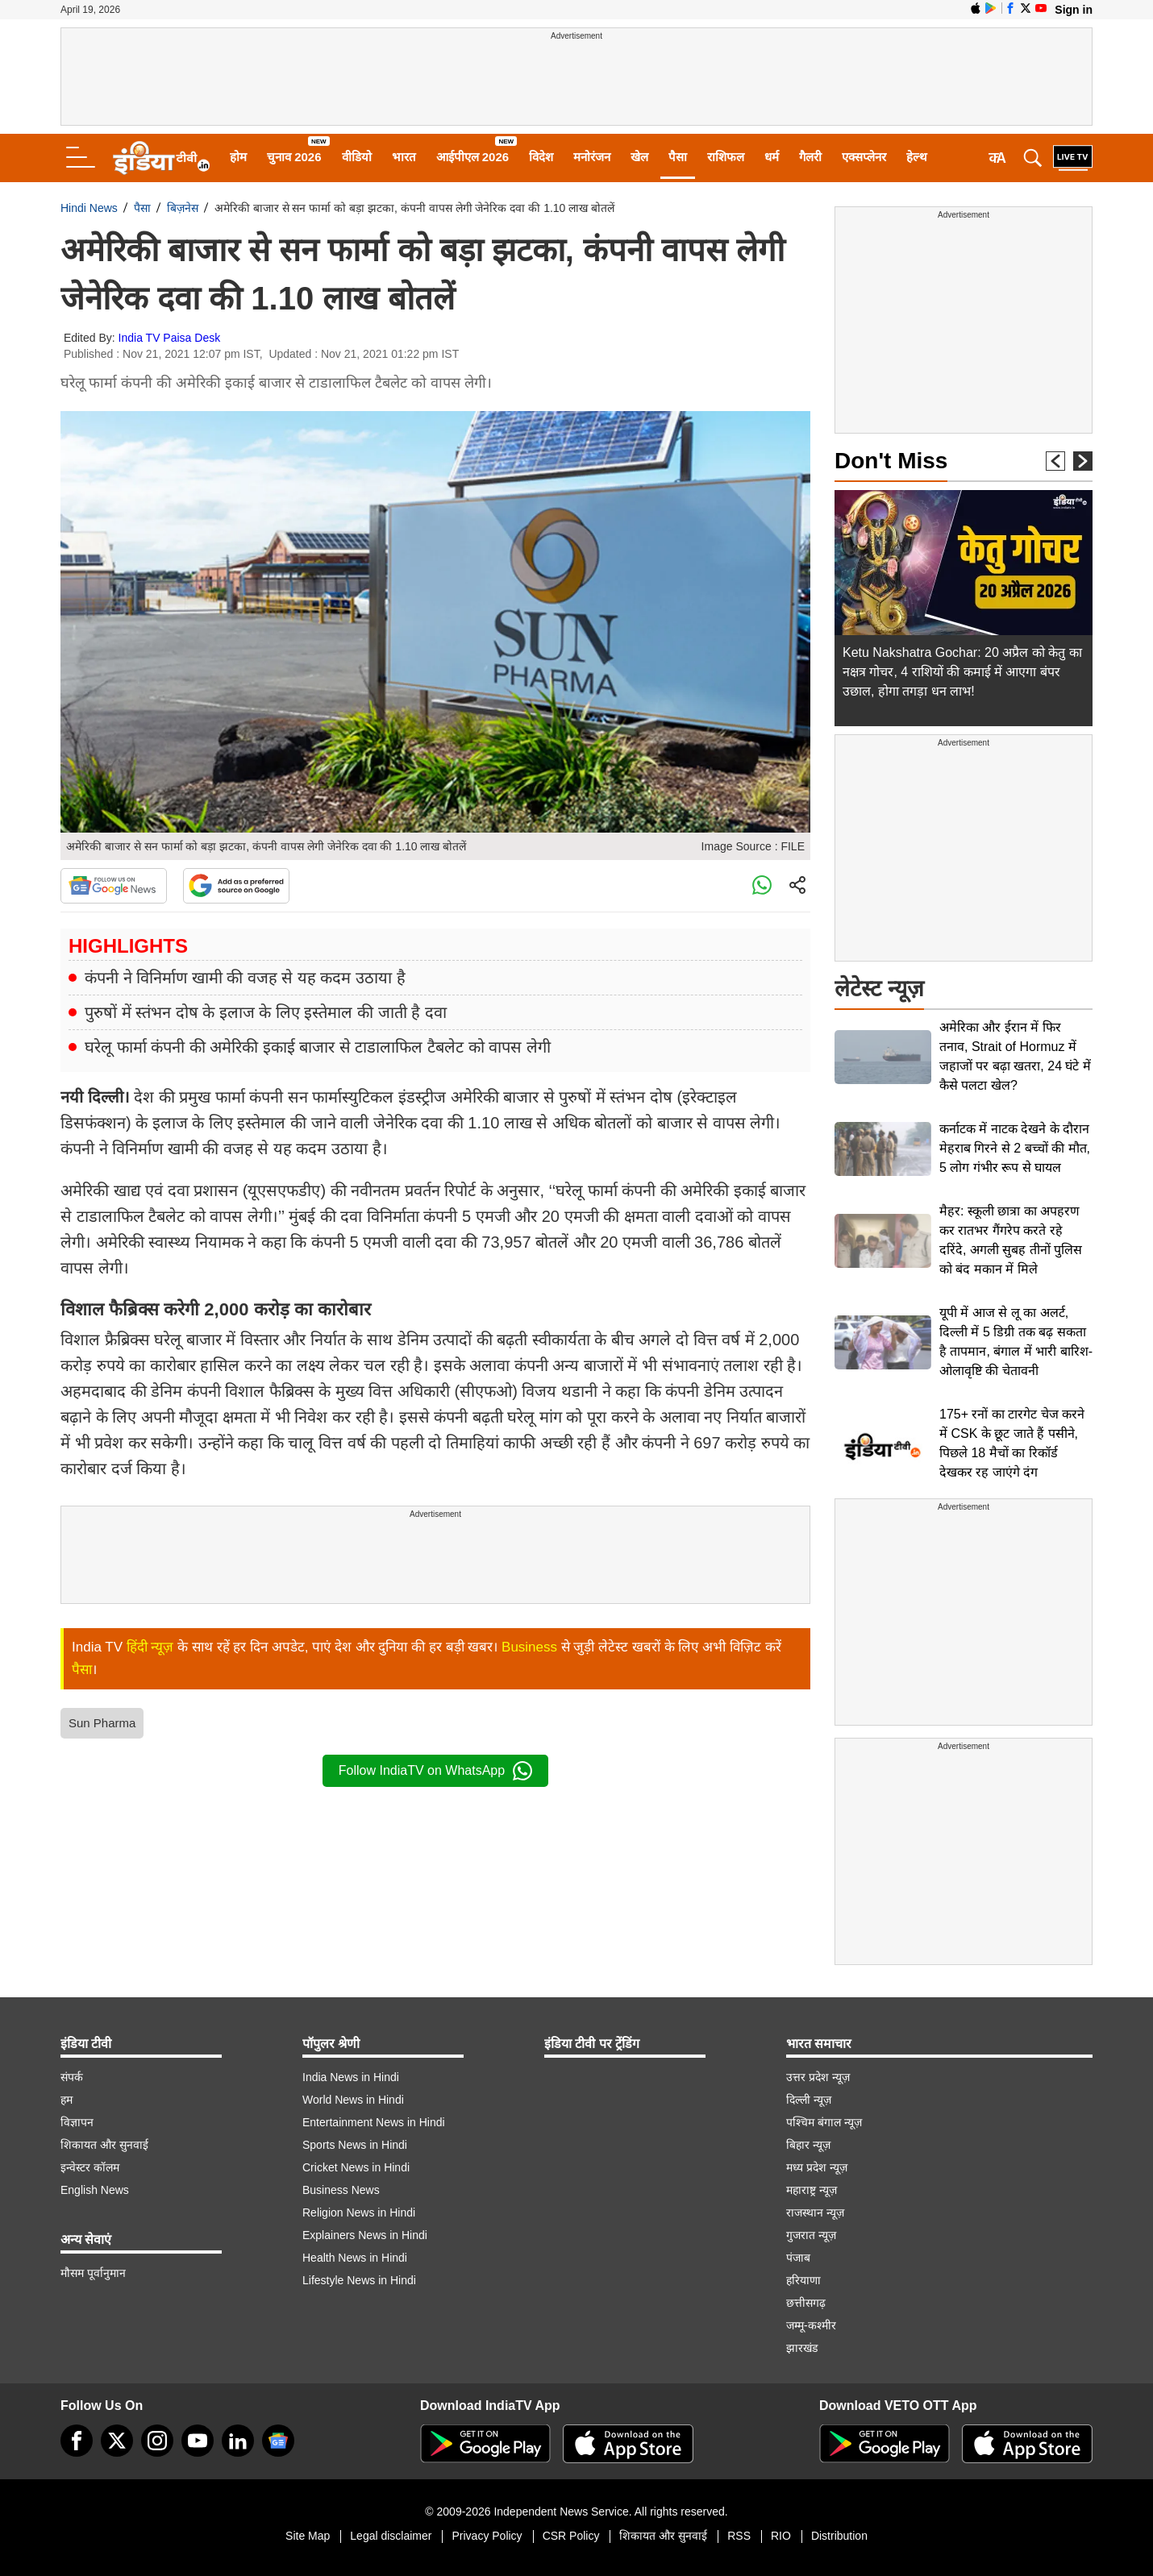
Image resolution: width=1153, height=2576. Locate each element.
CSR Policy (571, 2535)
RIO (781, 2535)
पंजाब (798, 2257)
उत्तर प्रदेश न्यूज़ (818, 2077)
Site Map (307, 2535)
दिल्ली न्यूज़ (808, 2099)
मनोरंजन (591, 157)
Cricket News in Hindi (356, 2167)
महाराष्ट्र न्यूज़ (811, 2189)
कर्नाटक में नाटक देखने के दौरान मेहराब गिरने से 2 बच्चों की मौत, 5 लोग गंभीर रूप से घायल (1014, 1148)
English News (94, 2189)
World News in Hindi (353, 2099)
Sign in (1074, 9)
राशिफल (725, 157)
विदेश (541, 157)
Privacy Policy (487, 2535)
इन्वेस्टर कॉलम (89, 2167)
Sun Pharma (102, 1723)
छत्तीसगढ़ (806, 2302)
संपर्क (71, 2077)
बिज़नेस (182, 208)
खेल (639, 157)
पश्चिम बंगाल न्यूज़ (824, 2122)
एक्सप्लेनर (864, 157)
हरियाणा (803, 2280)
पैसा (677, 157)
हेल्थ (916, 157)
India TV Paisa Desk (170, 337)
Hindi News (89, 208)
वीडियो (357, 157)
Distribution (839, 2535)
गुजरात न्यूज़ (811, 2235)
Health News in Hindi (354, 2257)
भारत (404, 157)
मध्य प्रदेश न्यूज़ (816, 2167)
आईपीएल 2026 (473, 157)
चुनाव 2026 (294, 157)
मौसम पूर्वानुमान (93, 2272)
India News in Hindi (350, 2077)
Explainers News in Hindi (364, 2235)
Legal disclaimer (390, 2535)
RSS (739, 2535)
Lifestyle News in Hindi (359, 2280)
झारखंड (802, 2347)
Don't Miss (891, 460)
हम (66, 2099)
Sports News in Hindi (354, 2144)
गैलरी (810, 157)
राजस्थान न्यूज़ (815, 2212)
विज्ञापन (77, 2122)
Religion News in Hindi (358, 2212)
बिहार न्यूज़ (808, 2144)
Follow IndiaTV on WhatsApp (435, 1770)
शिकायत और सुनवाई (104, 2144)
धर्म (771, 157)
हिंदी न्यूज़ (150, 1647)
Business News (341, 2189)
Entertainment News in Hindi (373, 2122)
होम (238, 157)
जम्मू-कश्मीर (811, 2325)
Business (529, 1647)
